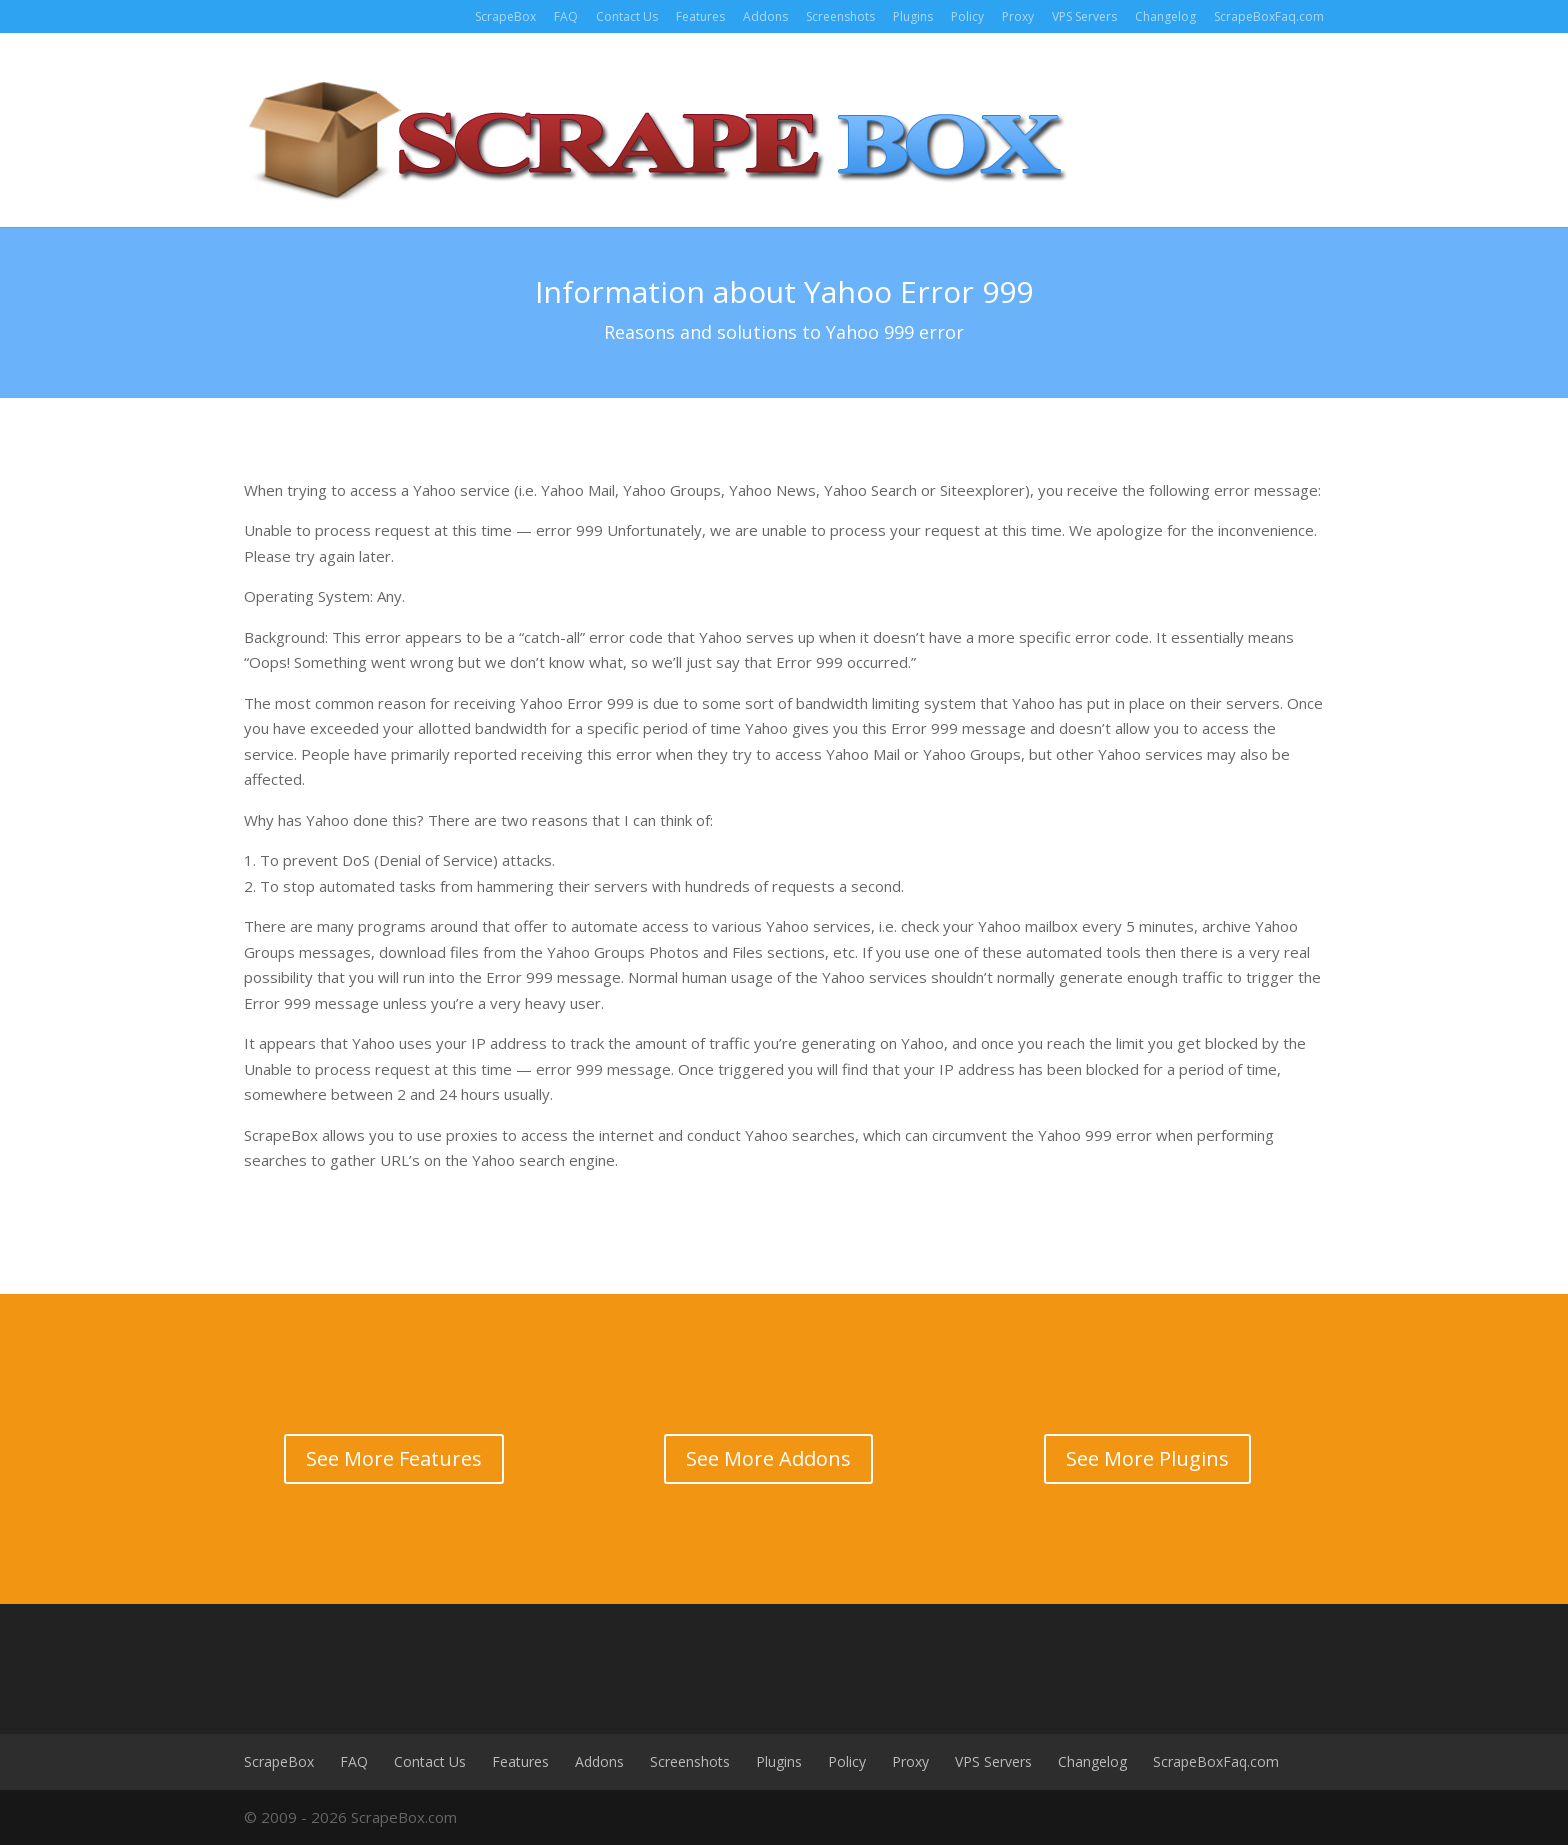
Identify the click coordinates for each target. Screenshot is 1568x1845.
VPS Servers (1084, 16)
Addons (765, 16)
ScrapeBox (505, 16)
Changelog (1165, 16)
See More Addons (768, 1458)
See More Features (394, 1458)
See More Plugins (1147, 1458)
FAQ (566, 16)
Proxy (1018, 16)
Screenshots (840, 16)
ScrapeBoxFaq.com (1269, 16)
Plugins (913, 16)
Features (700, 16)
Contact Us (627, 16)
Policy (967, 16)
